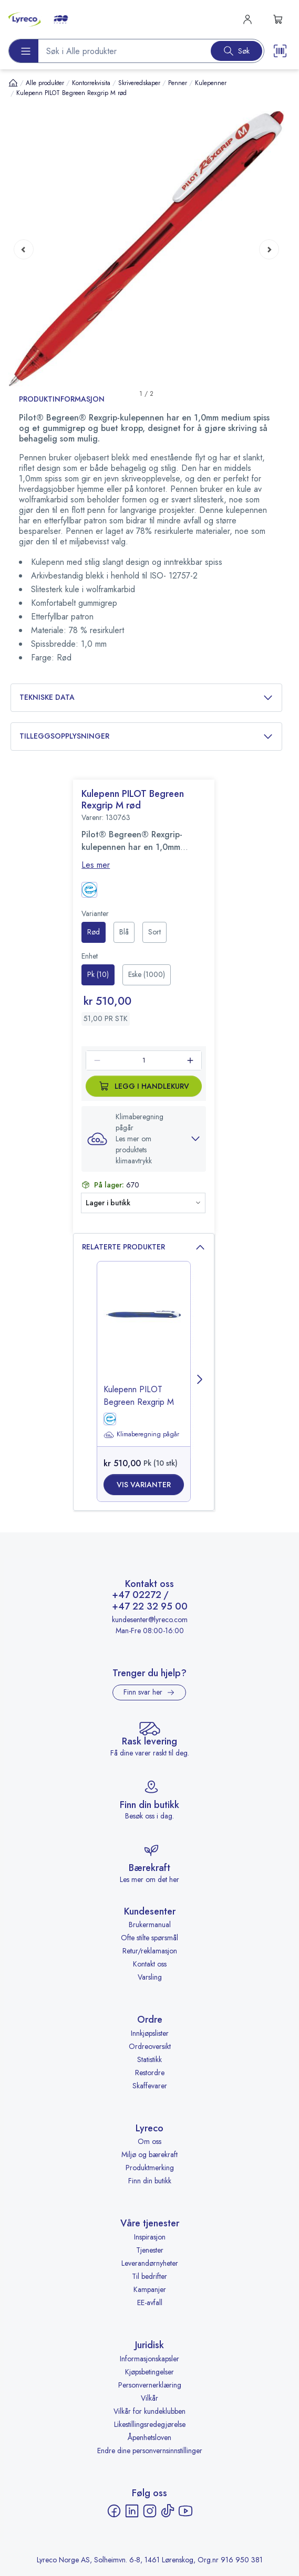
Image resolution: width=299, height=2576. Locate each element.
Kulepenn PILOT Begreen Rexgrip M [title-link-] (139, 1395)
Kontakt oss (150, 1964)
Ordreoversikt (150, 2046)
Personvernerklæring (149, 2385)
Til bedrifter (149, 2276)
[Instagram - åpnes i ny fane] (150, 2511)
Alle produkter (45, 83)
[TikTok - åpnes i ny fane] (168, 2511)
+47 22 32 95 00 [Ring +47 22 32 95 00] (150, 1607)
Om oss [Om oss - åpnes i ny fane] (149, 2141)
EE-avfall (149, 2302)
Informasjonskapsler (149, 2358)
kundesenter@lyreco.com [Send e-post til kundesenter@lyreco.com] (150, 1619)
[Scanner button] (280, 51)
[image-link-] (144, 1332)
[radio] (93, 932)
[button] (146, 248)
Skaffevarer (149, 2085)
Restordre (149, 2072)
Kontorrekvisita (91, 83)
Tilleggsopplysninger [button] (146, 736)
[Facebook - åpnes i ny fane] (114, 2511)
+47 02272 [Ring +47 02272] (136, 1595)
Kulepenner (210, 83)
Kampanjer (149, 2289)
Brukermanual (150, 1924)
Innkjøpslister (150, 2033)
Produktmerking (150, 2167)
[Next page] (269, 249)
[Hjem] (13, 83)
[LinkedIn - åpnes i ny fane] (132, 2511)
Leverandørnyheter (149, 2263)
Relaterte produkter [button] (143, 1247)
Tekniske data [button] (146, 697)
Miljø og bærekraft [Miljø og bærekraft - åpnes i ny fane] (149, 2154)
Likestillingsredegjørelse (149, 2424)
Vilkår (149, 2398)
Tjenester (149, 2250)
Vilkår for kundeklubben (149, 2411)
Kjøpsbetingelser (149, 2372)
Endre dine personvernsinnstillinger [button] (149, 2450)
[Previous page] (24, 249)
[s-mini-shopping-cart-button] (278, 19)
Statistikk (149, 2059)
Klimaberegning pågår (141, 1434)
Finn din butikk (149, 2180)
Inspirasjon (150, 2237)
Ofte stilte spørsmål (149, 1937)
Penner (177, 83)
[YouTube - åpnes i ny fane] (185, 2511)
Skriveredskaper (139, 83)
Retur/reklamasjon (149, 1951)
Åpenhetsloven (149, 2437)
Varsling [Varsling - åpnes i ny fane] (150, 1977)
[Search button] (236, 51)
